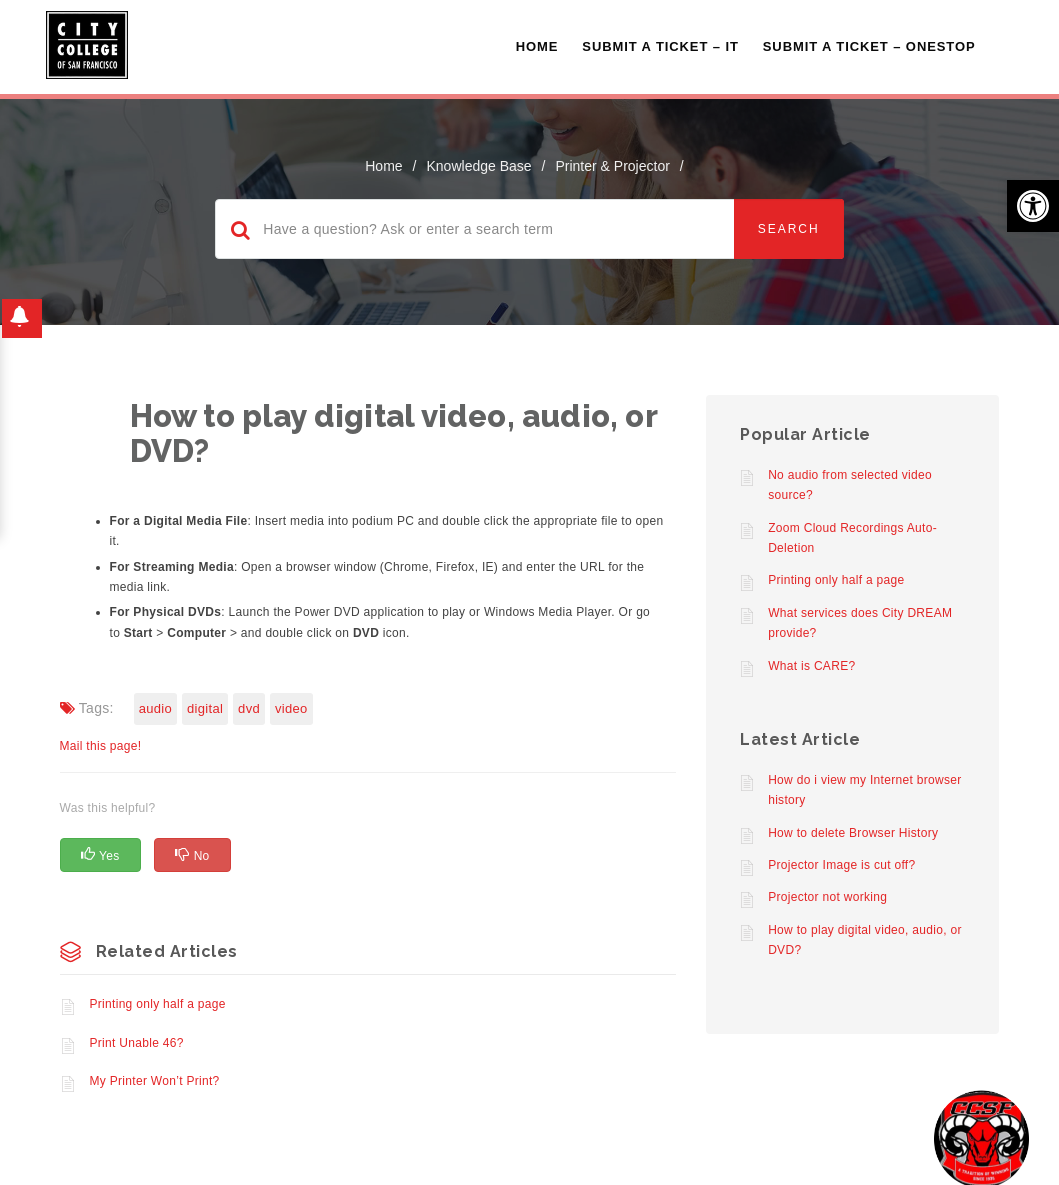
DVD (249, 708)
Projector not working (827, 897)
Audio (155, 708)
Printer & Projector (612, 166)
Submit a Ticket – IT (660, 46)
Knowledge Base (479, 166)
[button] (1033, 206)
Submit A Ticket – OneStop (869, 46)
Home (537, 46)
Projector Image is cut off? (841, 865)
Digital (205, 708)
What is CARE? (811, 666)
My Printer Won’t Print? (155, 1081)
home (383, 166)
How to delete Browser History (853, 833)
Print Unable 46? (137, 1043)
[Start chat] (981, 1137)
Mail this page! (101, 746)
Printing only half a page (158, 1004)
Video (291, 708)
